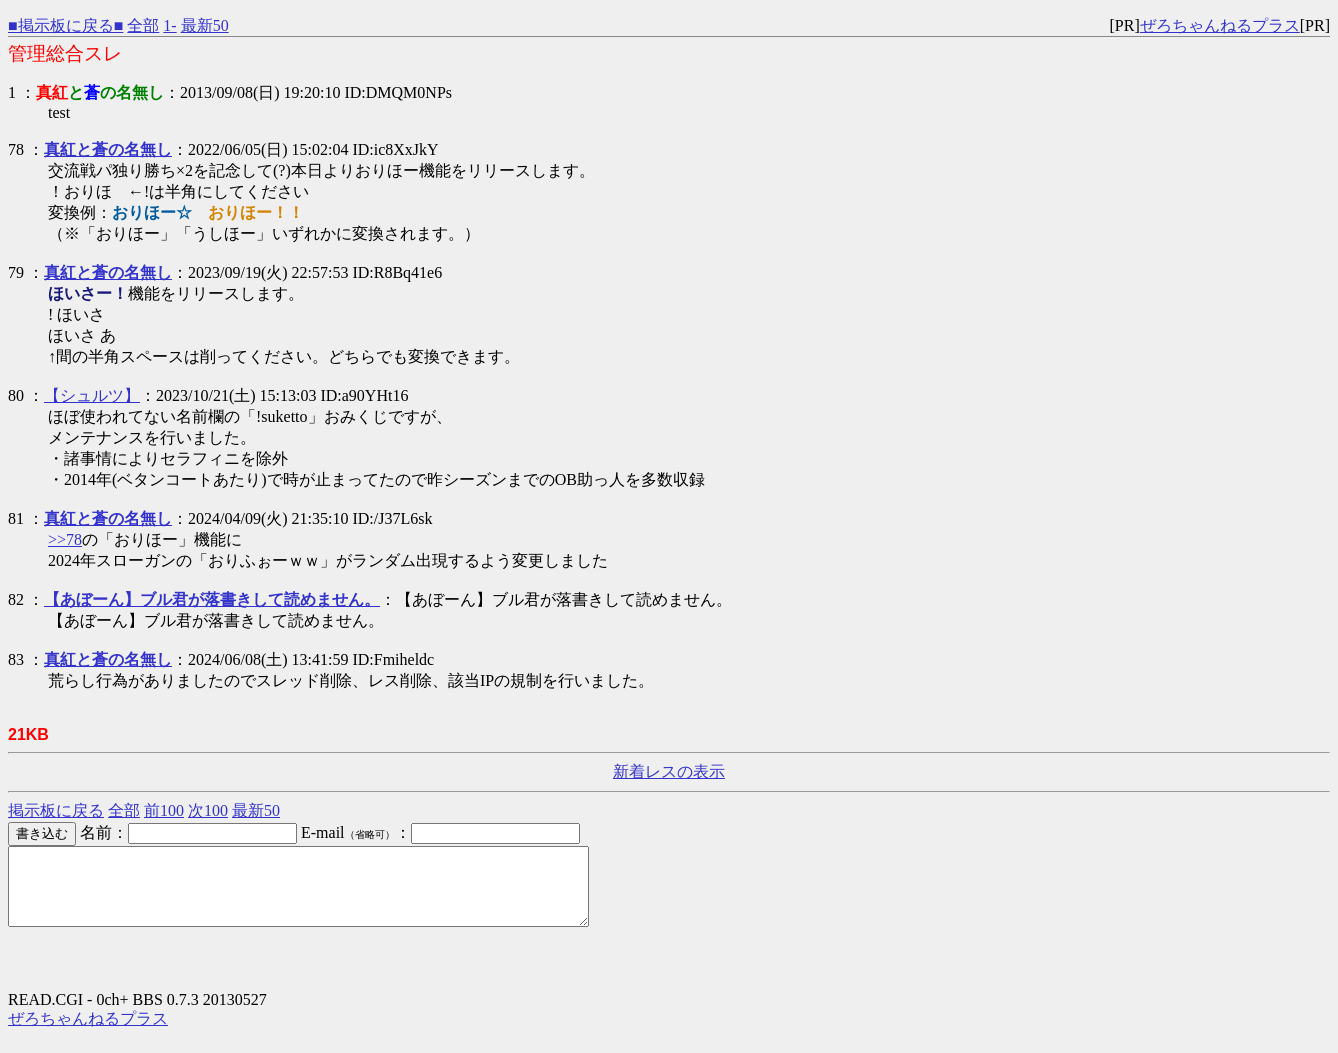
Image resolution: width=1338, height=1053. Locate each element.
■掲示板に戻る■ (65, 25)
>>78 (65, 539)
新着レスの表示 (669, 771)
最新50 (205, 25)
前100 (164, 810)
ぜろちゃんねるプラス (1220, 25)
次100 (208, 810)
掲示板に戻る (56, 810)
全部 (143, 25)
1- (169, 25)
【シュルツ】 (92, 395)
